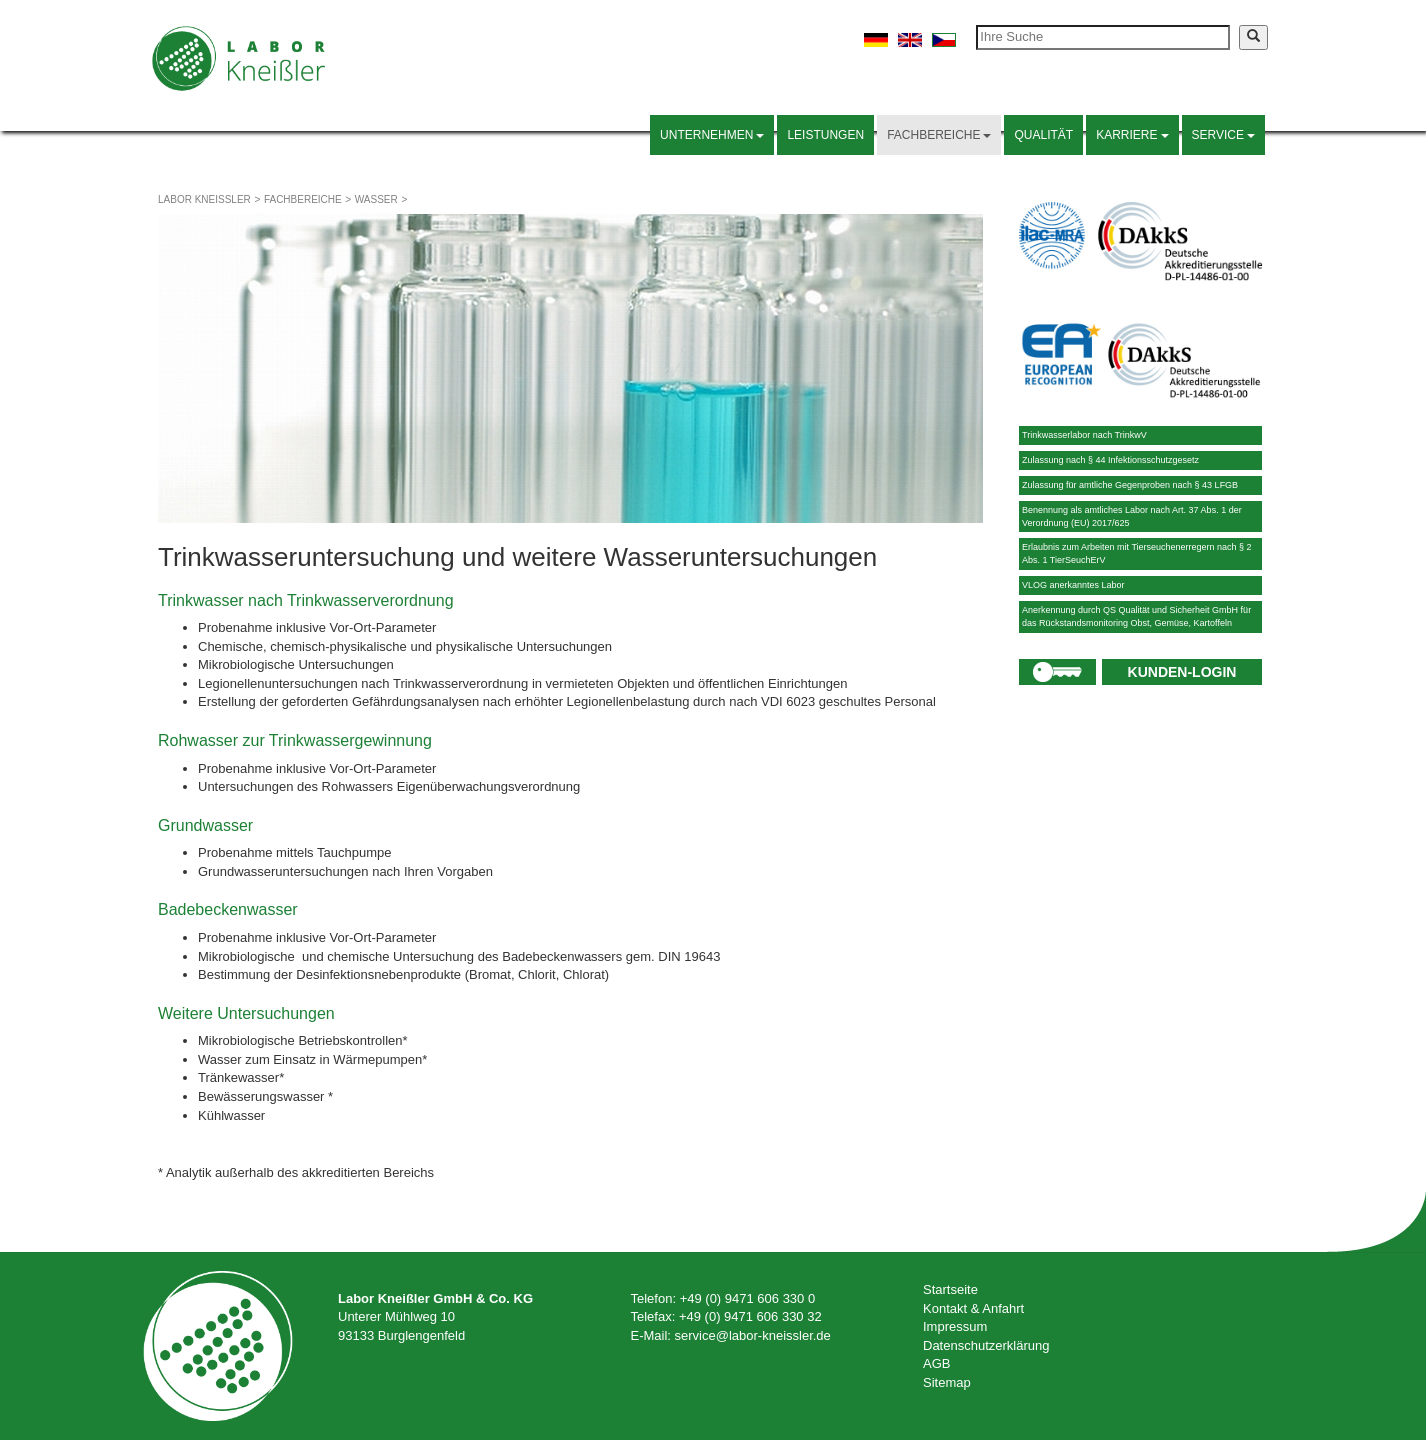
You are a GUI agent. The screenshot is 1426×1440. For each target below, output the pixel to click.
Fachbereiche (939, 135)
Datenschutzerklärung (986, 1345)
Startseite (950, 1289)
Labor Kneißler (204, 199)
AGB (936, 1363)
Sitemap (947, 1382)
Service (1223, 135)
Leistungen (825, 135)
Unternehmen (712, 135)
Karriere (1132, 135)
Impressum (955, 1326)
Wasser (376, 199)
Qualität (1043, 135)
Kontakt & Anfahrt (973, 1308)
